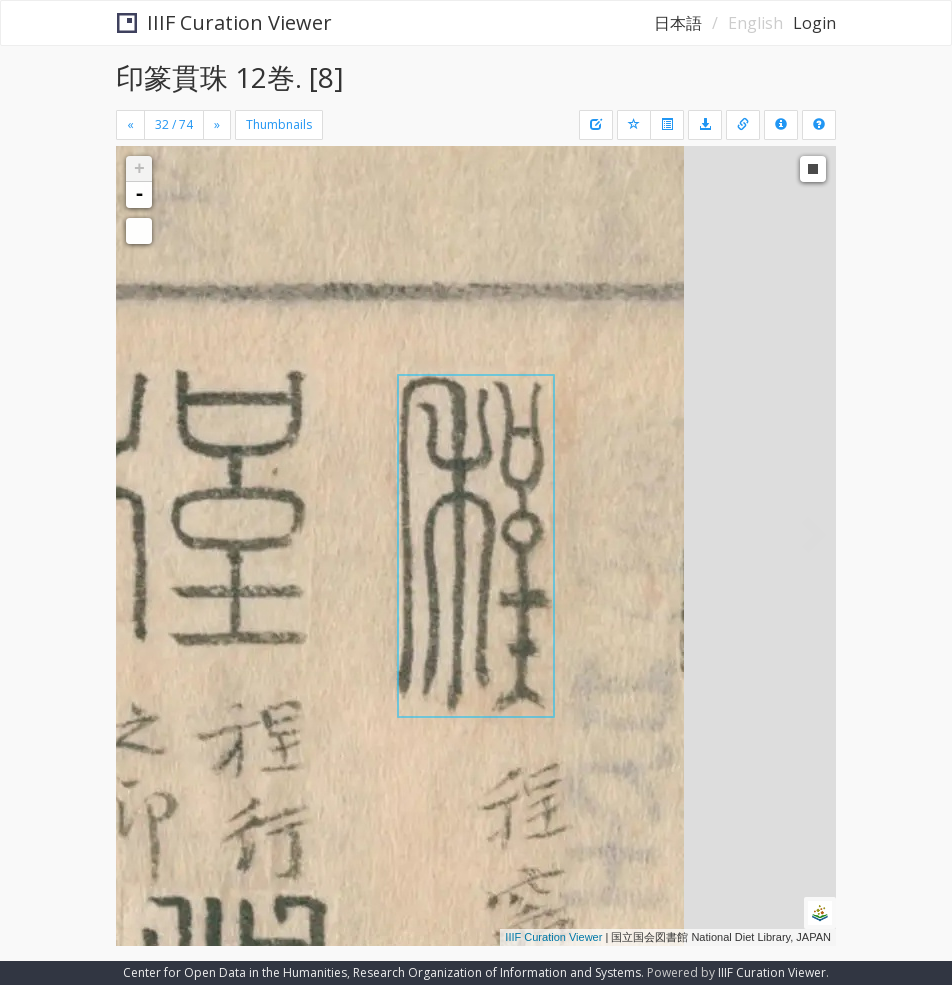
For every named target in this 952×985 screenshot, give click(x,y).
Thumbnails (279, 124)
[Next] (217, 125)
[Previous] (130, 125)
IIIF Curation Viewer (224, 22)
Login (814, 23)
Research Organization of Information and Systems (497, 972)
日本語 (678, 23)
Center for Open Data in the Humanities (235, 972)
